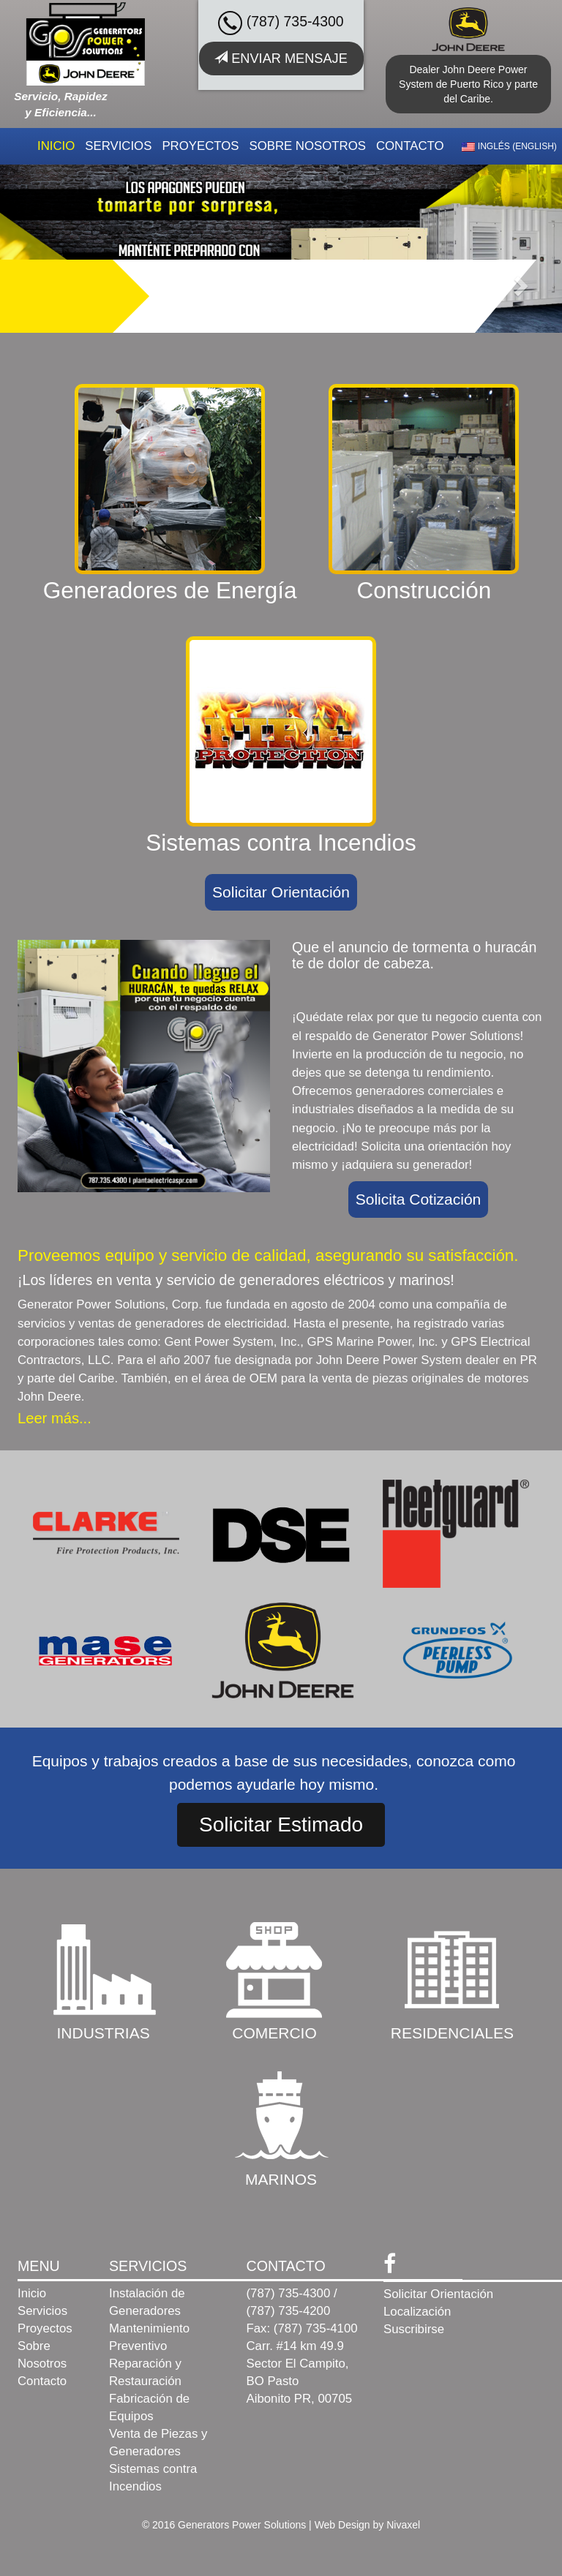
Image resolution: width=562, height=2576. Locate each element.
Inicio (56, 146)
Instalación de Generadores (147, 2302)
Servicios (118, 146)
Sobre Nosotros (307, 146)
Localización (417, 2312)
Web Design (342, 2525)
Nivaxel (403, 2525)
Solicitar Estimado (281, 1824)
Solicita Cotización (419, 1199)
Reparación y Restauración (145, 2372)
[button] (520, 285)
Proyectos (200, 146)
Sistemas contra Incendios (153, 2477)
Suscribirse (413, 2329)
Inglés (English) (509, 146)
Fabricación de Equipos (149, 2407)
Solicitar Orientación (281, 892)
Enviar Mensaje (281, 58)
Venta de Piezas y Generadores (158, 2442)
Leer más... (54, 1418)
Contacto (410, 146)
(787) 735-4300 (280, 23)
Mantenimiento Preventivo (149, 2337)
